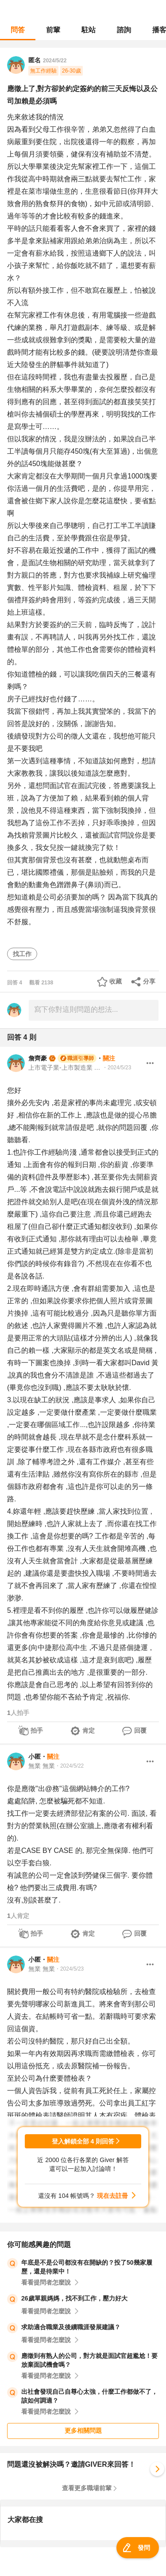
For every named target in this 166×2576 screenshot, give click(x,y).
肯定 (88, 1730)
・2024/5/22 (69, 1766)
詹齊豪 (37, 1058)
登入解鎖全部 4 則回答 (83, 2141)
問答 (18, 30)
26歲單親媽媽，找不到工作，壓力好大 (74, 2298)
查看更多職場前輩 (87, 2488)
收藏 (115, 981)
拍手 (37, 1730)
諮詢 (124, 30)
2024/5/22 (54, 60)
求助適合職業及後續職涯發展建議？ (70, 2327)
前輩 (53, 30)
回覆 (140, 1730)
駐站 (88, 30)
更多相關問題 (83, 2430)
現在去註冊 (112, 2195)
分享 (149, 981)
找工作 (22, 953)
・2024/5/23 (116, 1067)
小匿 (34, 1756)
